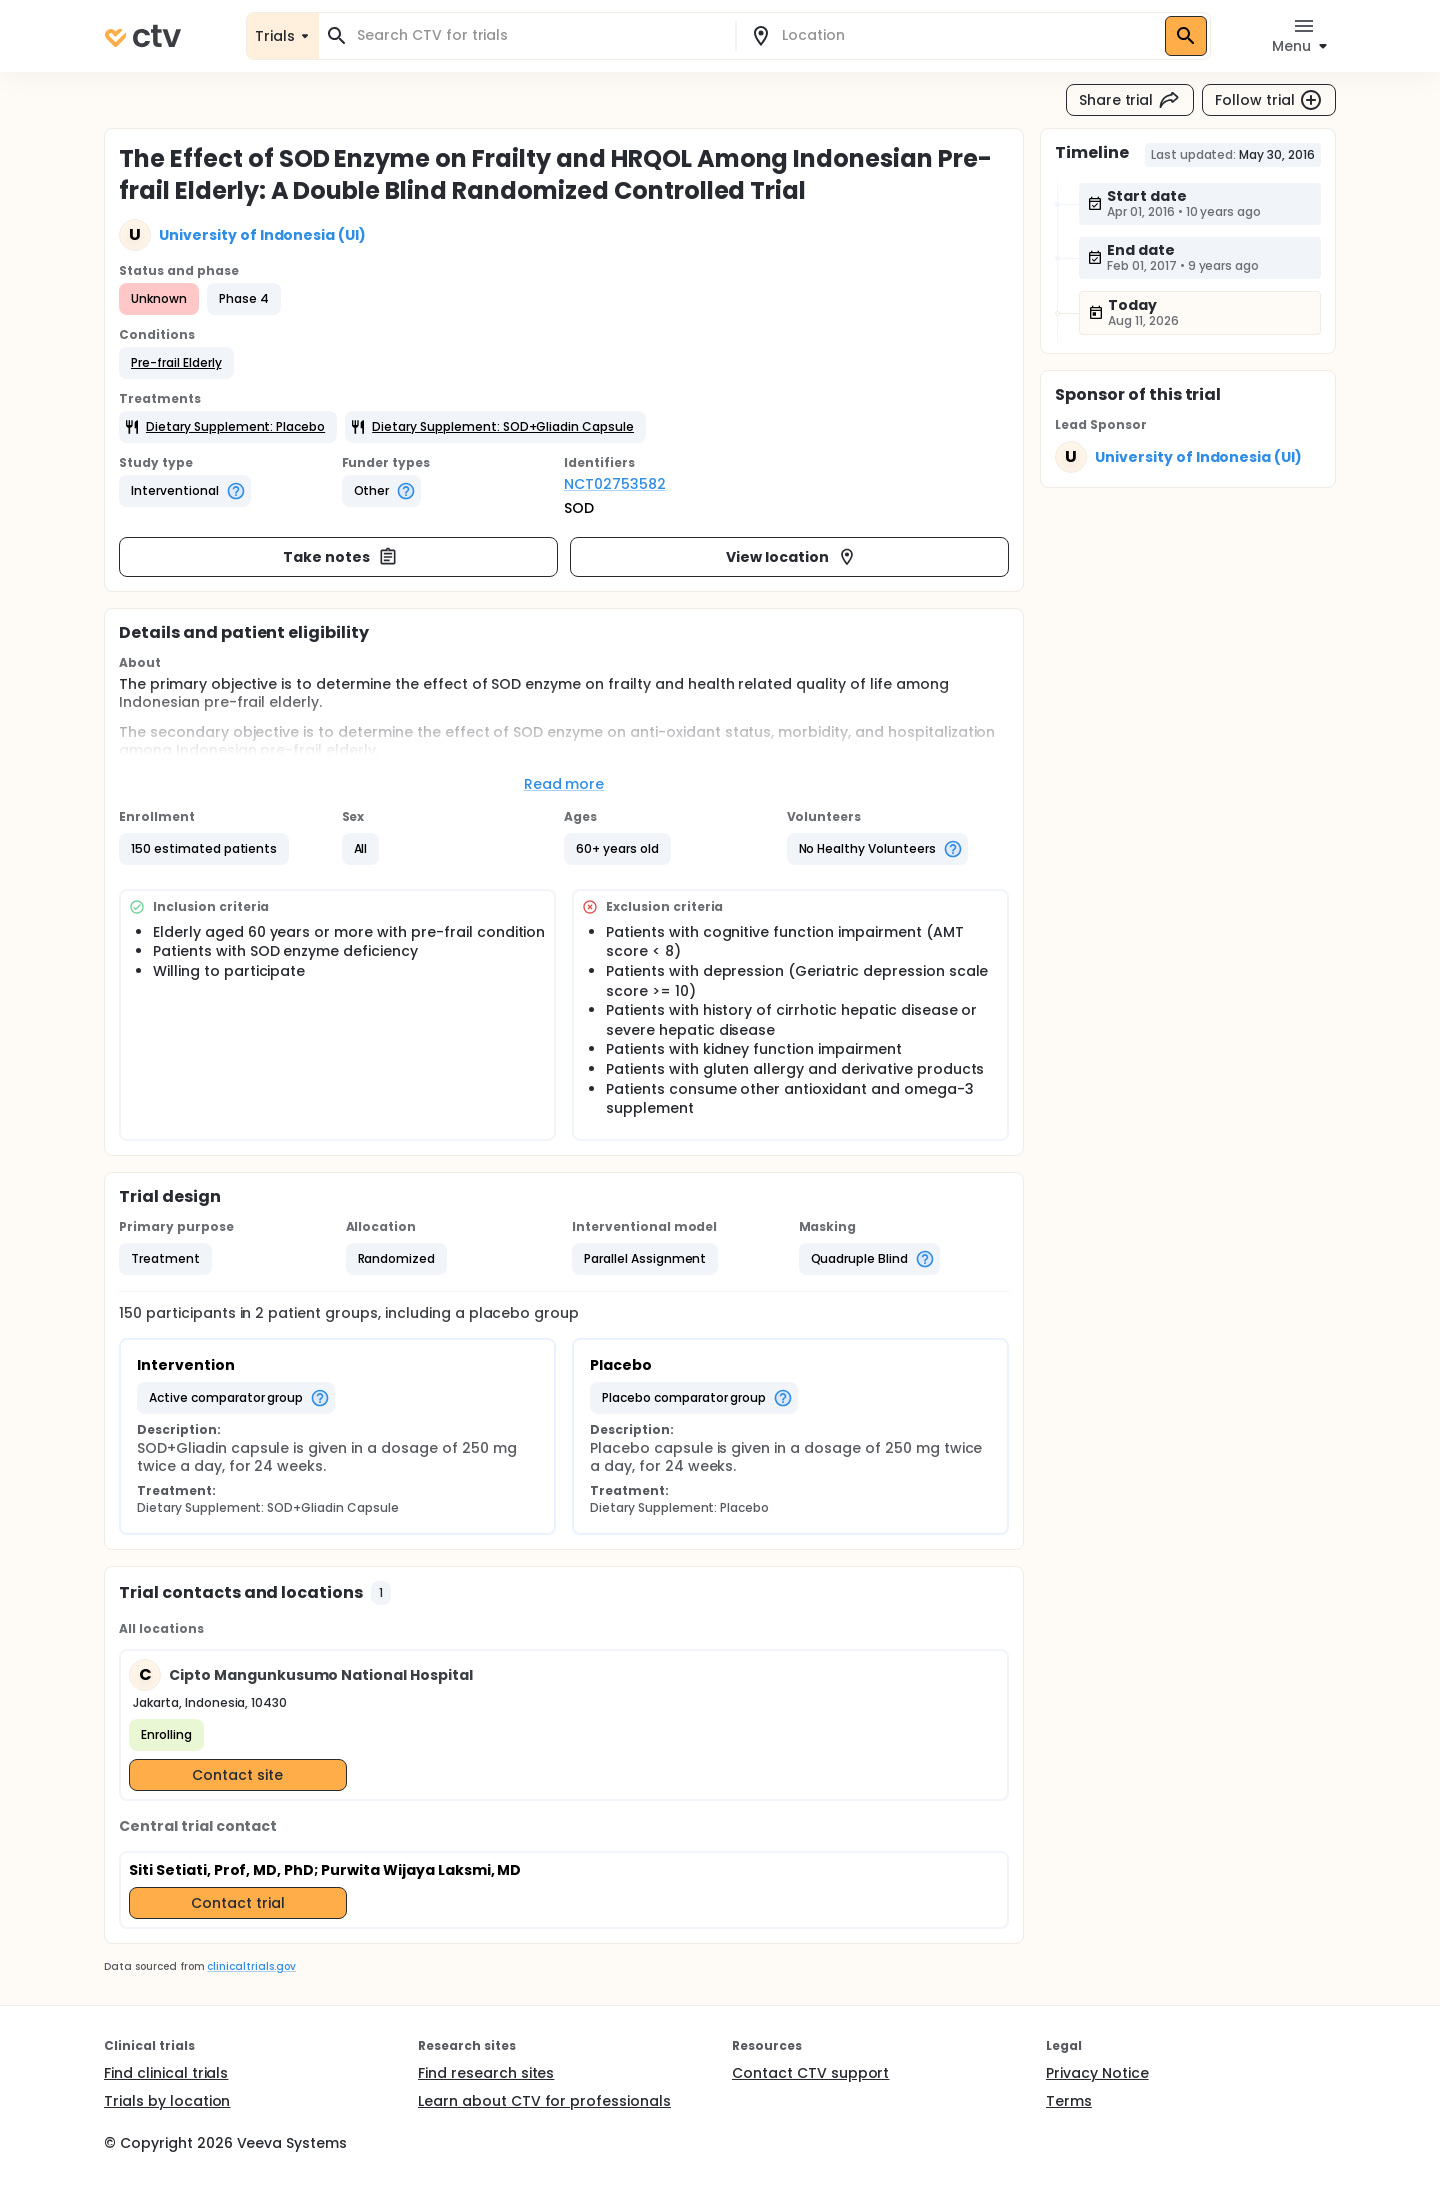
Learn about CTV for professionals (544, 2101)
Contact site (237, 1775)
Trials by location (167, 2101)
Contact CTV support (810, 2073)
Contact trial (238, 1903)
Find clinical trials (166, 2073)
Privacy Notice (1097, 2073)
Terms (1069, 2101)
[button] (176, 363)
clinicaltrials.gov (251, 1966)
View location (791, 557)
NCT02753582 (615, 484)
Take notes (340, 557)
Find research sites (486, 2073)
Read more (564, 784)
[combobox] (539, 35)
